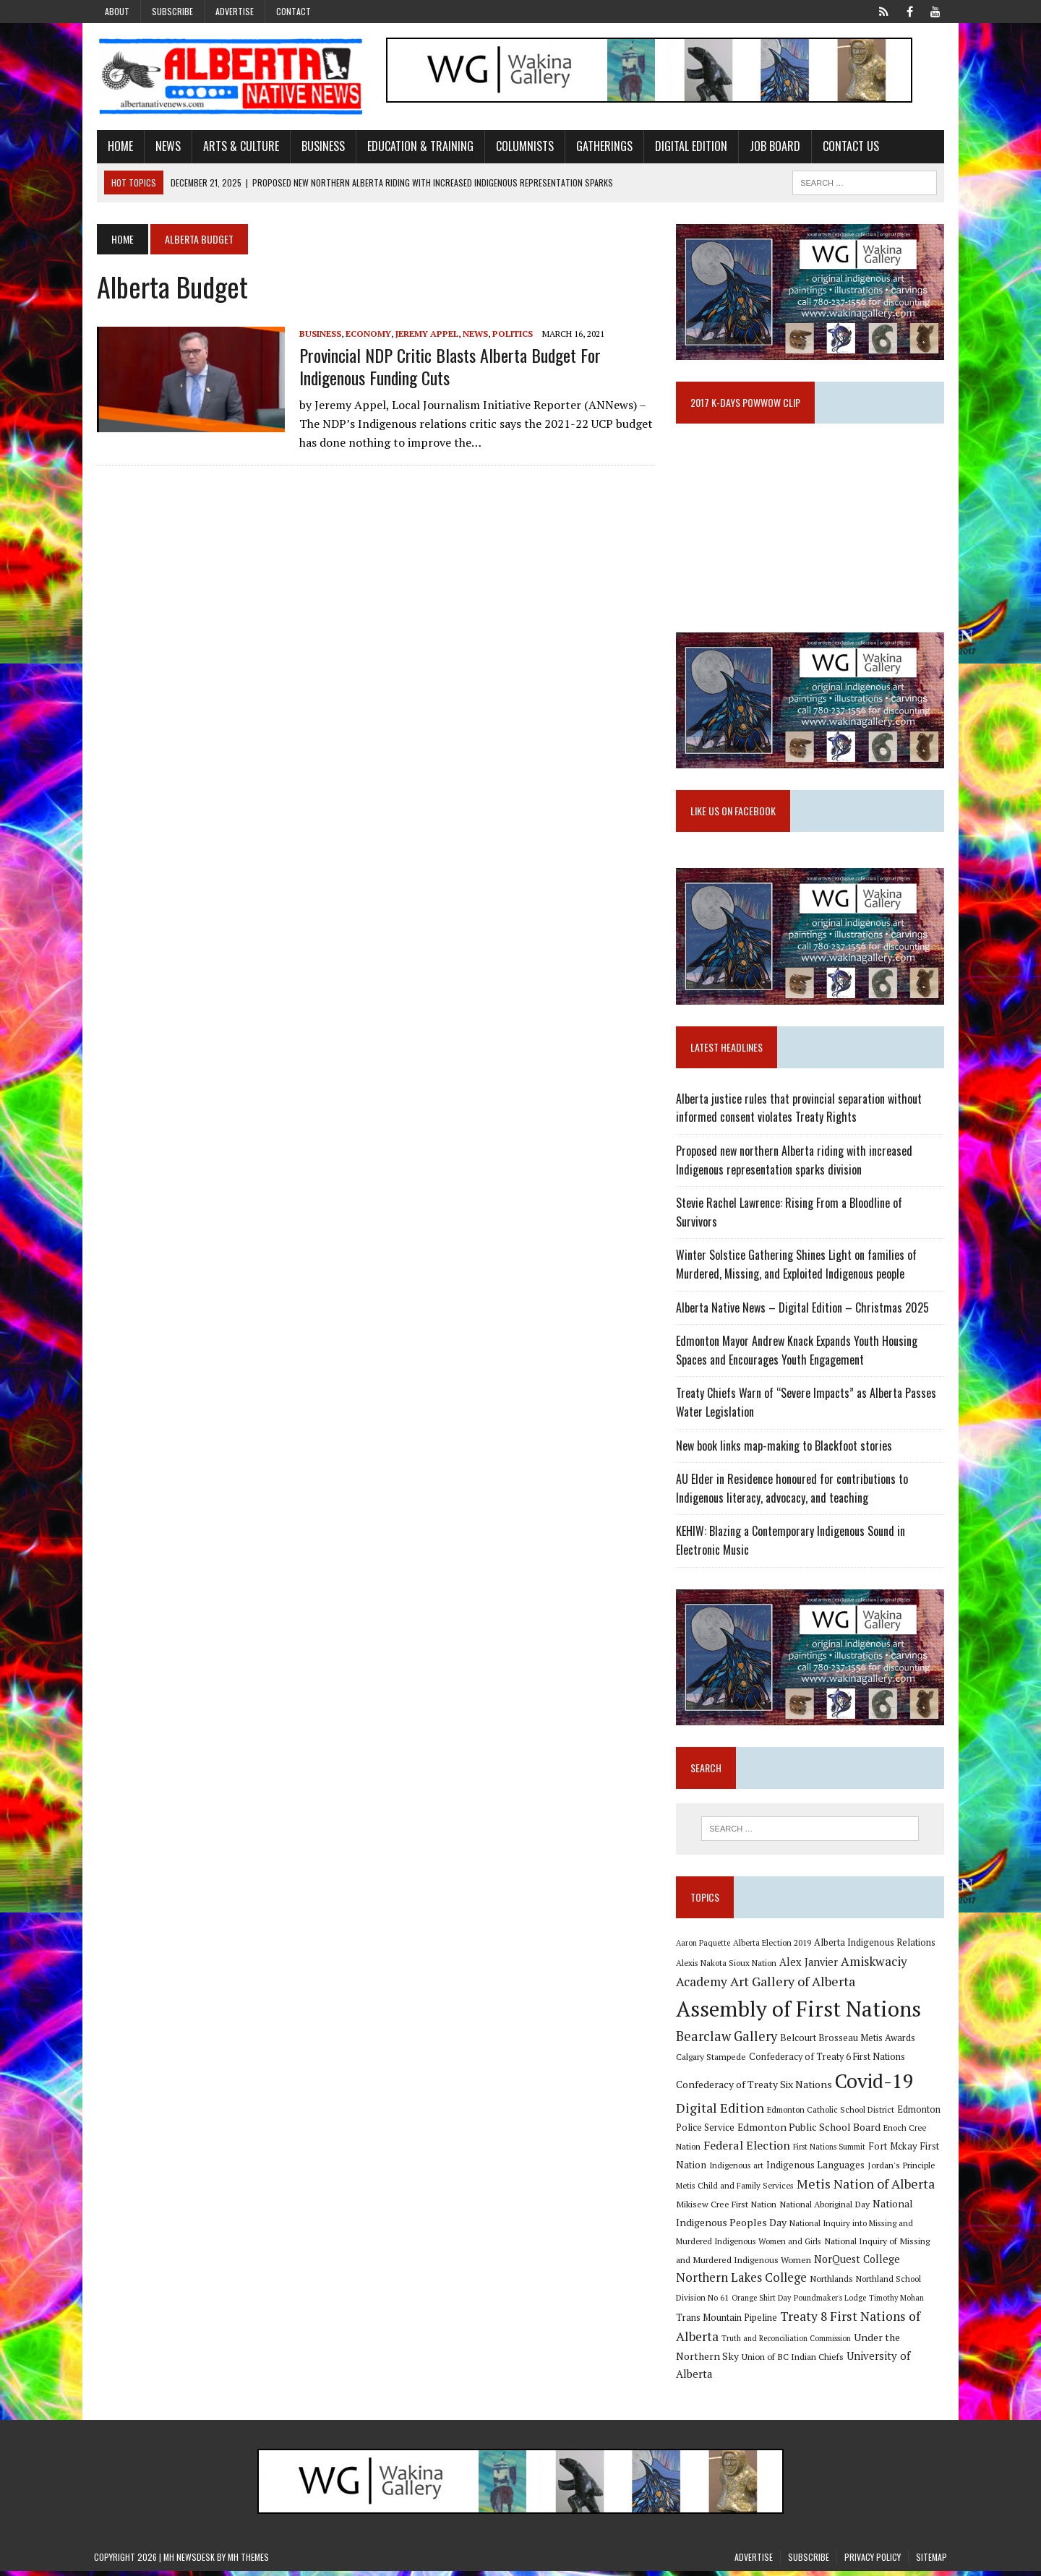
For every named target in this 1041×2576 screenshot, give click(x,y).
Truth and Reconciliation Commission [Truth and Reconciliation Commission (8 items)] (787, 2343)
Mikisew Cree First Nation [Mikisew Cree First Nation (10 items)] (727, 2209)
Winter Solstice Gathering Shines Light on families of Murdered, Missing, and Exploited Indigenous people (797, 1268)
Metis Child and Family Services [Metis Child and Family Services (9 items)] (735, 2191)
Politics (509, 333)
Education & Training (417, 146)
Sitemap (931, 2562)
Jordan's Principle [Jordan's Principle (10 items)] (902, 2170)
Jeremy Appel (424, 333)
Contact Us (848, 146)
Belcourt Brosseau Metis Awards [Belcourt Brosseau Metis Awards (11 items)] (848, 2043)
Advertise (234, 11)
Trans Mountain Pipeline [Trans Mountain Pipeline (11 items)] (727, 2323)
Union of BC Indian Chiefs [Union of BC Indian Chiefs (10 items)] (793, 2361)
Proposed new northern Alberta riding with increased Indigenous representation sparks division (795, 1164)
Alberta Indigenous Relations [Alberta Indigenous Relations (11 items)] (875, 1947)
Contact (293, 11)
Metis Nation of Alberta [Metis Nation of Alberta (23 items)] (866, 2189)
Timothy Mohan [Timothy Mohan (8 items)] (897, 2303)
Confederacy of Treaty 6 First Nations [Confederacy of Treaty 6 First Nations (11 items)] (828, 2062)
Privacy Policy (872, 2562)
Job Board (772, 146)
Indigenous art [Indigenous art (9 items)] (737, 2170)
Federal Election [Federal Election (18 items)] (747, 2150)
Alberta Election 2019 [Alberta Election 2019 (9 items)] (773, 1947)
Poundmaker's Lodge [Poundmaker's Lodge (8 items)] (830, 2303)
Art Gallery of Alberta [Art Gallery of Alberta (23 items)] (793, 1987)
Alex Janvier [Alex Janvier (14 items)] (809, 1967)
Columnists (522, 146)
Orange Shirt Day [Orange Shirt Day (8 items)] (762, 2303)
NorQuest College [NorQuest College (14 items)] (858, 2264)
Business (320, 146)
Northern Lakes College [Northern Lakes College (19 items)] (742, 2283)
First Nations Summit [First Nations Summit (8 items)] (830, 2152)
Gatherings (601, 146)
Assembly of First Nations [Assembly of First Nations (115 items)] (799, 2013)
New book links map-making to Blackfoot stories (785, 1449)
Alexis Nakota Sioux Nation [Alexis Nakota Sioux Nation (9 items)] (727, 1967)
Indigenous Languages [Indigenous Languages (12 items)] (816, 2169)
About (117, 11)
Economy (365, 333)
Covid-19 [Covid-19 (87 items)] (875, 2086)
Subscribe (172, 11)
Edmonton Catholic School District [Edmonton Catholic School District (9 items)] (831, 2114)
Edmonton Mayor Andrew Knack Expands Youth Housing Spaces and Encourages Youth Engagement (797, 1354)
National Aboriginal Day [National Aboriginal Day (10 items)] (825, 2209)
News (165, 146)
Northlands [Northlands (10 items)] (832, 2284)
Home (117, 146)
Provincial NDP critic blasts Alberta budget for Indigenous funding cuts (447, 367)
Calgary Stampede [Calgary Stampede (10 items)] (712, 2062)
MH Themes (248, 2562)
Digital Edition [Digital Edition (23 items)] (721, 2112)
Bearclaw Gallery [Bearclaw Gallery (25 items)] (727, 2041)
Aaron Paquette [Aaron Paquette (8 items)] (704, 1948)
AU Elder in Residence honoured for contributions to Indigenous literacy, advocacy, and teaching (793, 1492)
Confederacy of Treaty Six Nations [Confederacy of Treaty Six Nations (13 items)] (755, 2089)
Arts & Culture (238, 146)
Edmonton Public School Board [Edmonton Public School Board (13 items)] (809, 2132)
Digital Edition (688, 146)
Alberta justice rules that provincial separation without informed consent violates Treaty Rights (799, 1112)
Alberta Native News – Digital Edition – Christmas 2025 (803, 1311)
